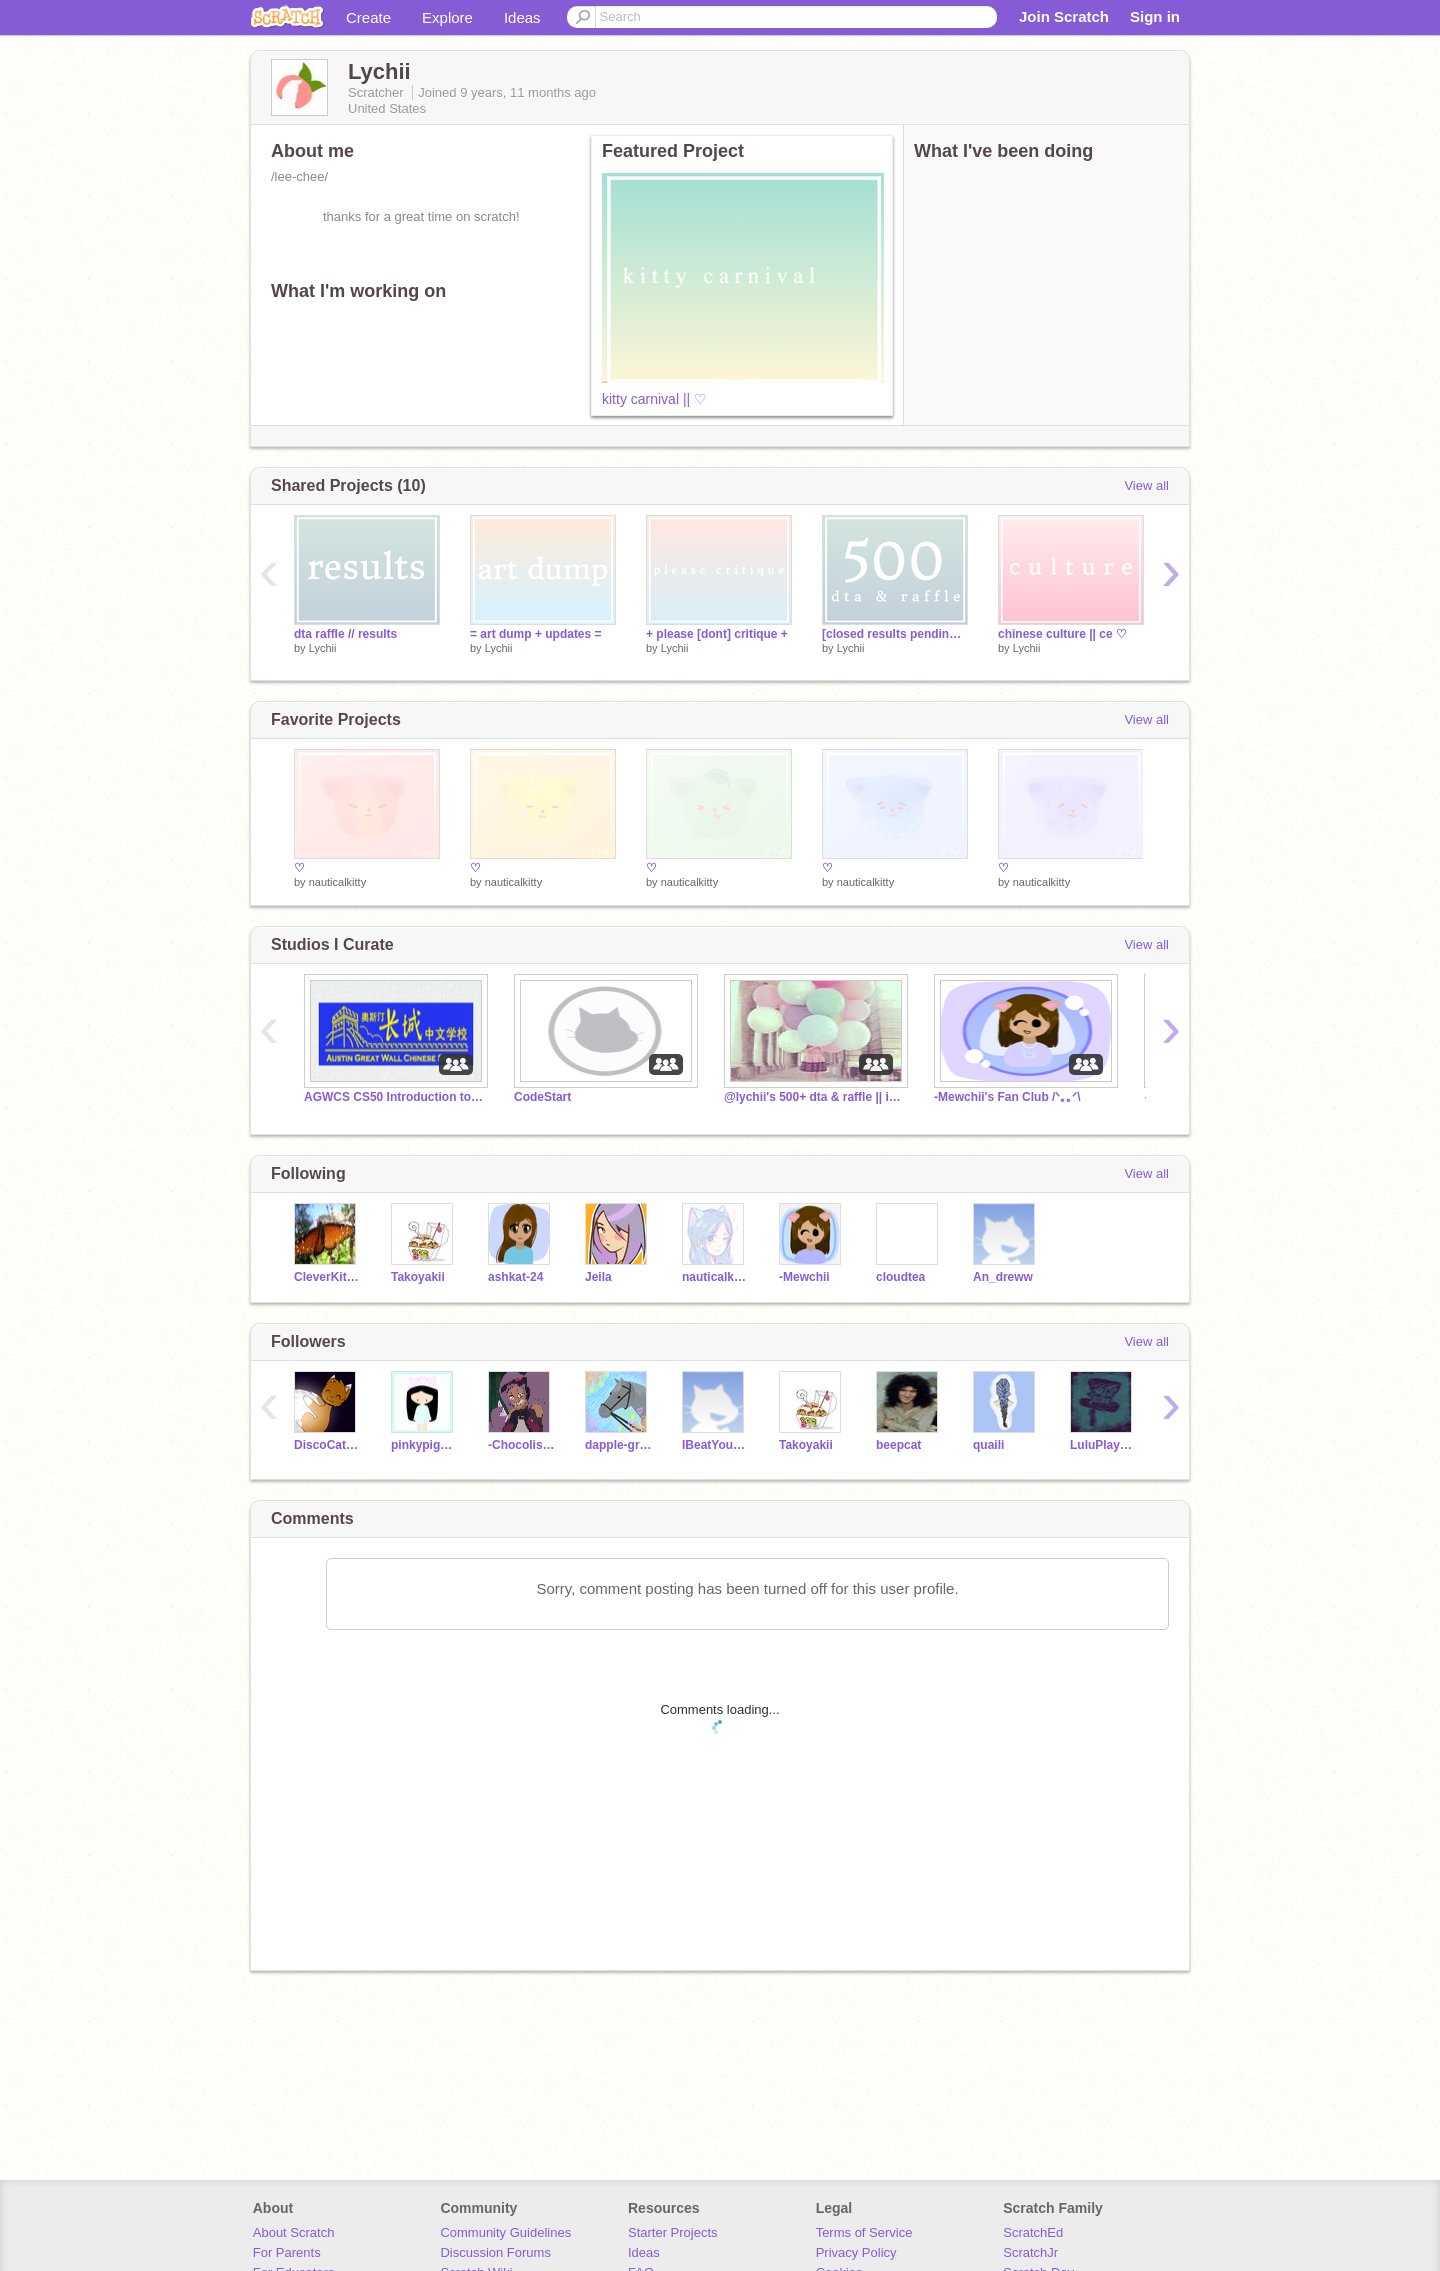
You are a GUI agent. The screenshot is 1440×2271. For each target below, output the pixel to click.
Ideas (522, 17)
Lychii (323, 648)
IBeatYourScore (715, 1445)
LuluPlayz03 (1103, 1445)
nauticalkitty (337, 882)
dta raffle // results (345, 634)
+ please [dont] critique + (717, 634)
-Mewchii (804, 1277)
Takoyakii (418, 1277)
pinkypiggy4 (424, 1445)
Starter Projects (673, 2232)
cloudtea (900, 1277)
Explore (447, 17)
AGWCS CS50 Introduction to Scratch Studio (394, 1097)
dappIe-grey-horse (618, 1445)
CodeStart (542, 1097)
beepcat (898, 1445)
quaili (988, 1445)
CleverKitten (327, 1277)
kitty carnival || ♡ (654, 399)
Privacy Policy (856, 2252)
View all (1146, 485)
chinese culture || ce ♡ (1062, 634)
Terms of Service (864, 2232)
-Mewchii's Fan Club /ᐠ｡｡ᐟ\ (1007, 1097)
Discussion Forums (495, 2252)
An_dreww (1003, 1277)
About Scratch (294, 2232)
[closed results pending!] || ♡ (895, 634)
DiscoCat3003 (327, 1445)
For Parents (287, 2252)
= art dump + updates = (536, 634)
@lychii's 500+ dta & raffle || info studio (814, 1097)
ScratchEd (1033, 2232)
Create (368, 17)
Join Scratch (1064, 16)
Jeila (598, 1277)
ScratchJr (1030, 2252)
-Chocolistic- (521, 1445)
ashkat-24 (515, 1277)
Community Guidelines (505, 2232)
